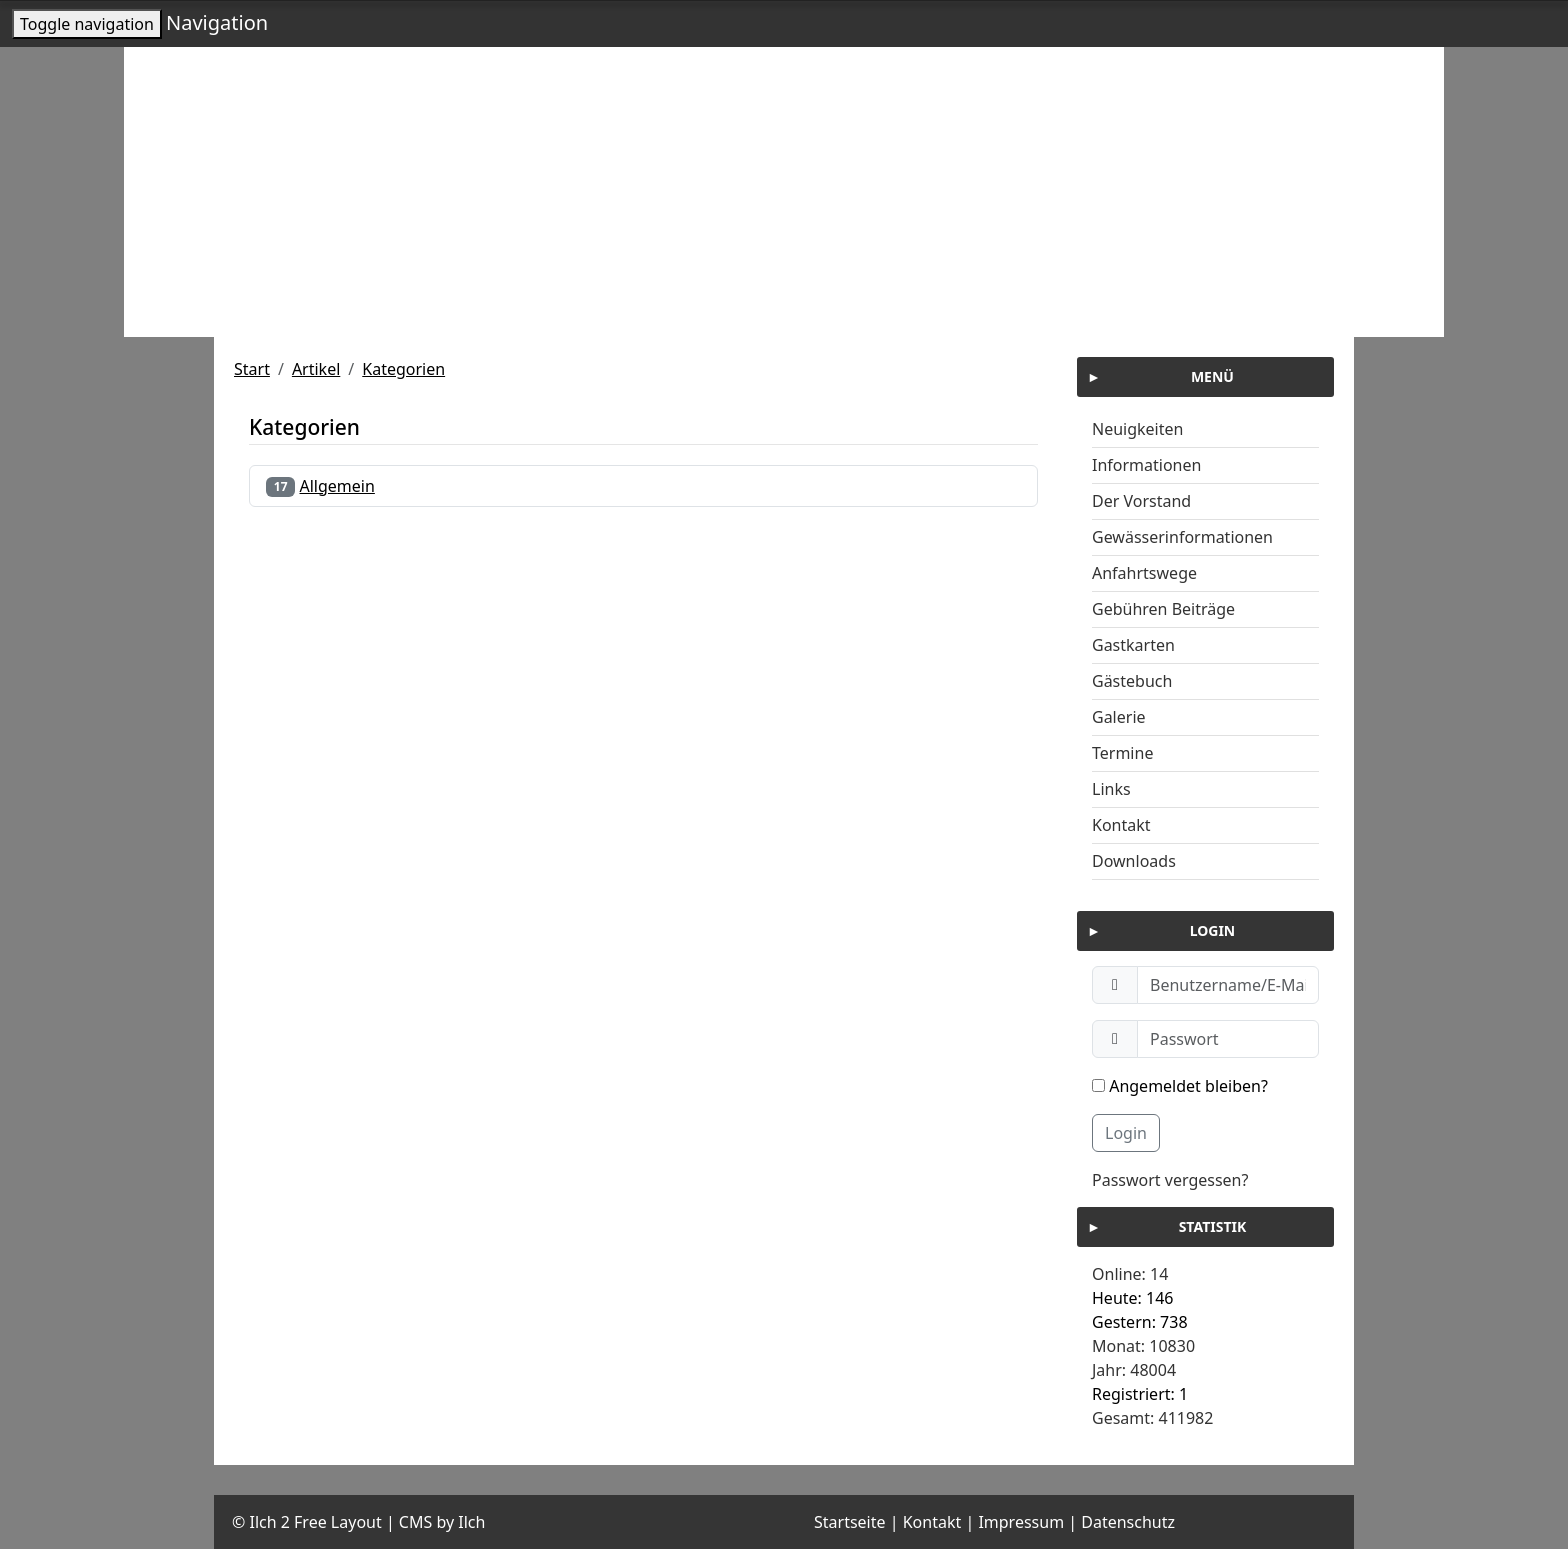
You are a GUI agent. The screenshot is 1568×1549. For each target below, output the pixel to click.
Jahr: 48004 (1134, 1370)
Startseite (850, 1522)
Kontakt (1121, 825)
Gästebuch (1132, 681)
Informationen (1146, 465)
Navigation (217, 22)
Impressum (1021, 1522)
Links (1111, 789)
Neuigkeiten (1137, 429)
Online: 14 (1130, 1274)
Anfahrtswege (1144, 573)
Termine (1122, 753)
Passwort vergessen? (1170, 1180)
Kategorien (403, 369)
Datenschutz (1128, 1522)
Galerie (1119, 717)
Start (252, 369)
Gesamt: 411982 (1152, 1418)
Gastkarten (1133, 645)
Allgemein (337, 486)
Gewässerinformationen (1182, 537)
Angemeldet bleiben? (1180, 1086)
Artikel (316, 369)
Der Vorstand (1141, 501)
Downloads (1134, 861)
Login (1126, 1133)
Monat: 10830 (1143, 1346)
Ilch (471, 1522)
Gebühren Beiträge (1163, 609)
